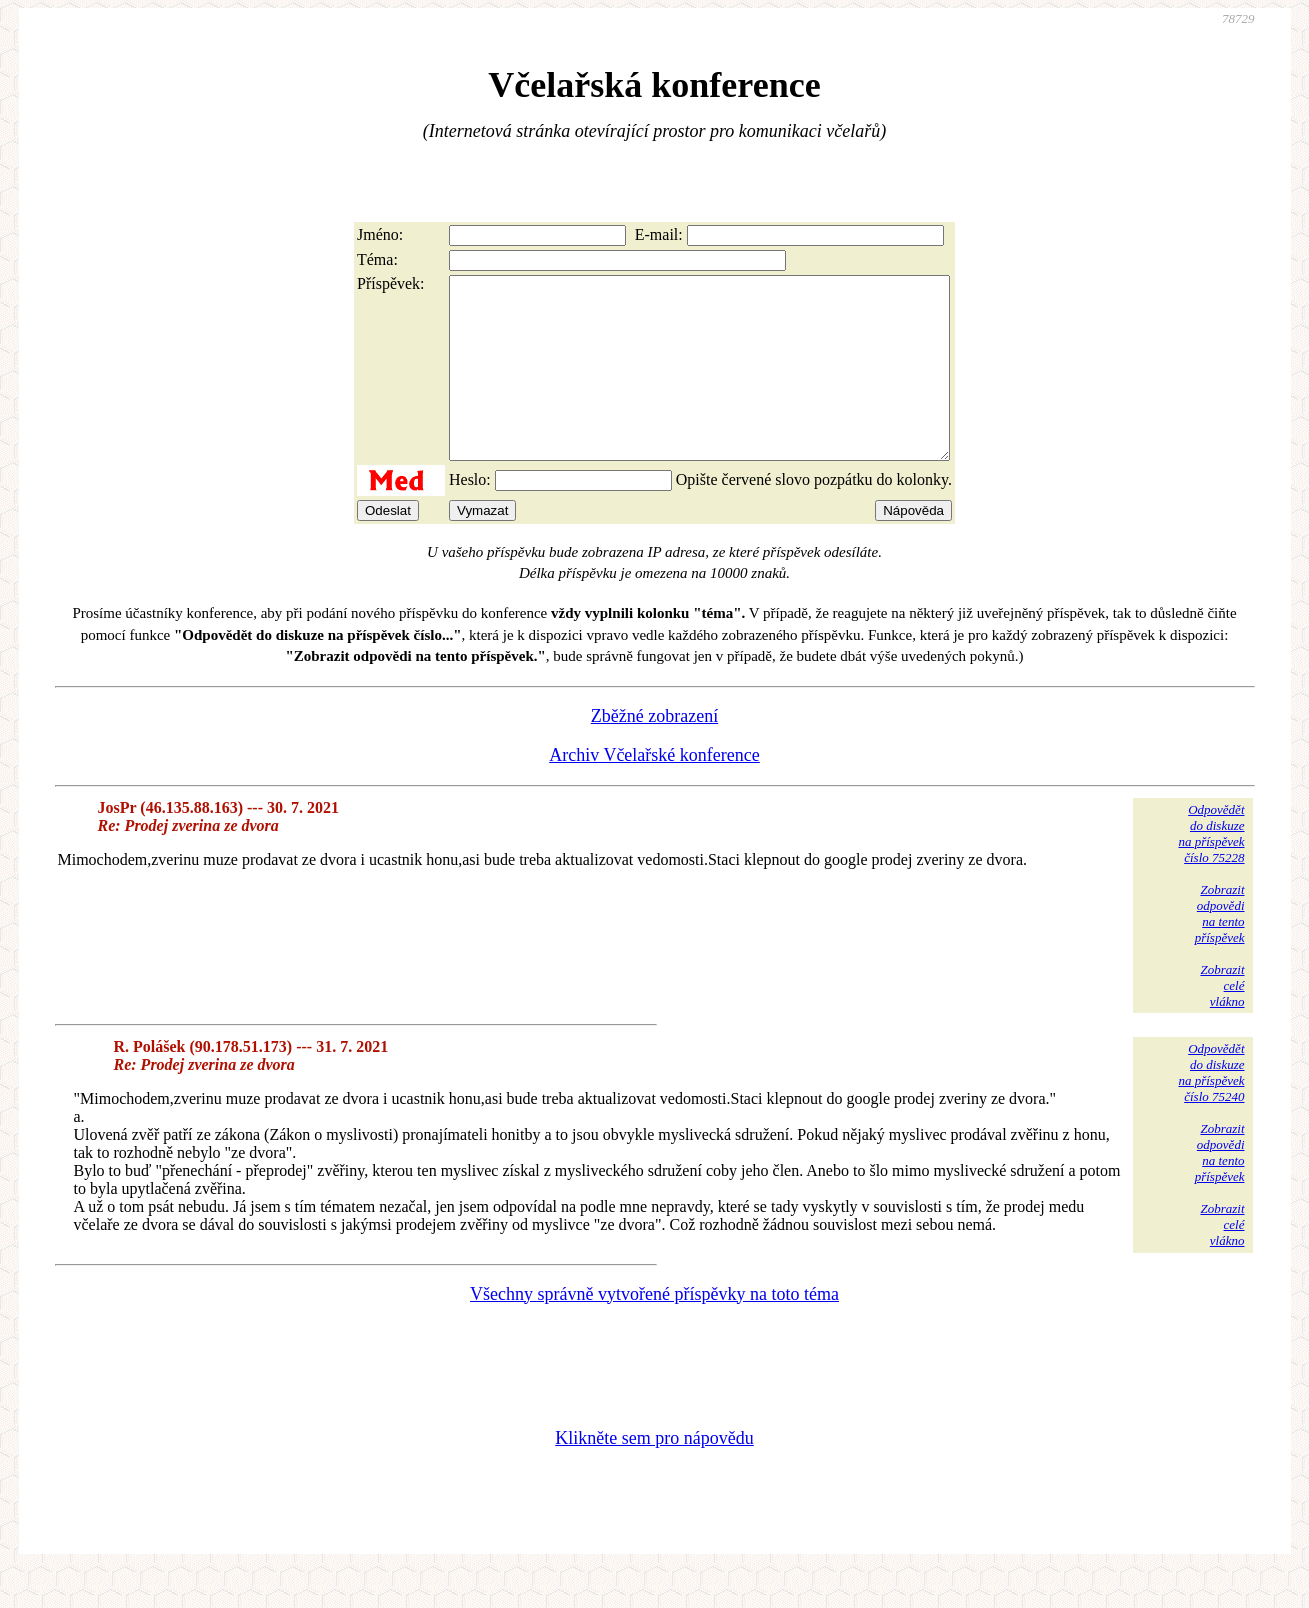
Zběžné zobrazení (654, 752)
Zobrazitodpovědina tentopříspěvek (1220, 949)
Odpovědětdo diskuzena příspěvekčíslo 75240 (1211, 1108)
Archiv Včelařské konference (654, 791)
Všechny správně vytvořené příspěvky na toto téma (654, 1330)
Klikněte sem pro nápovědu (654, 1474)
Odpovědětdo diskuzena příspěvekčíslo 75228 (1211, 869)
